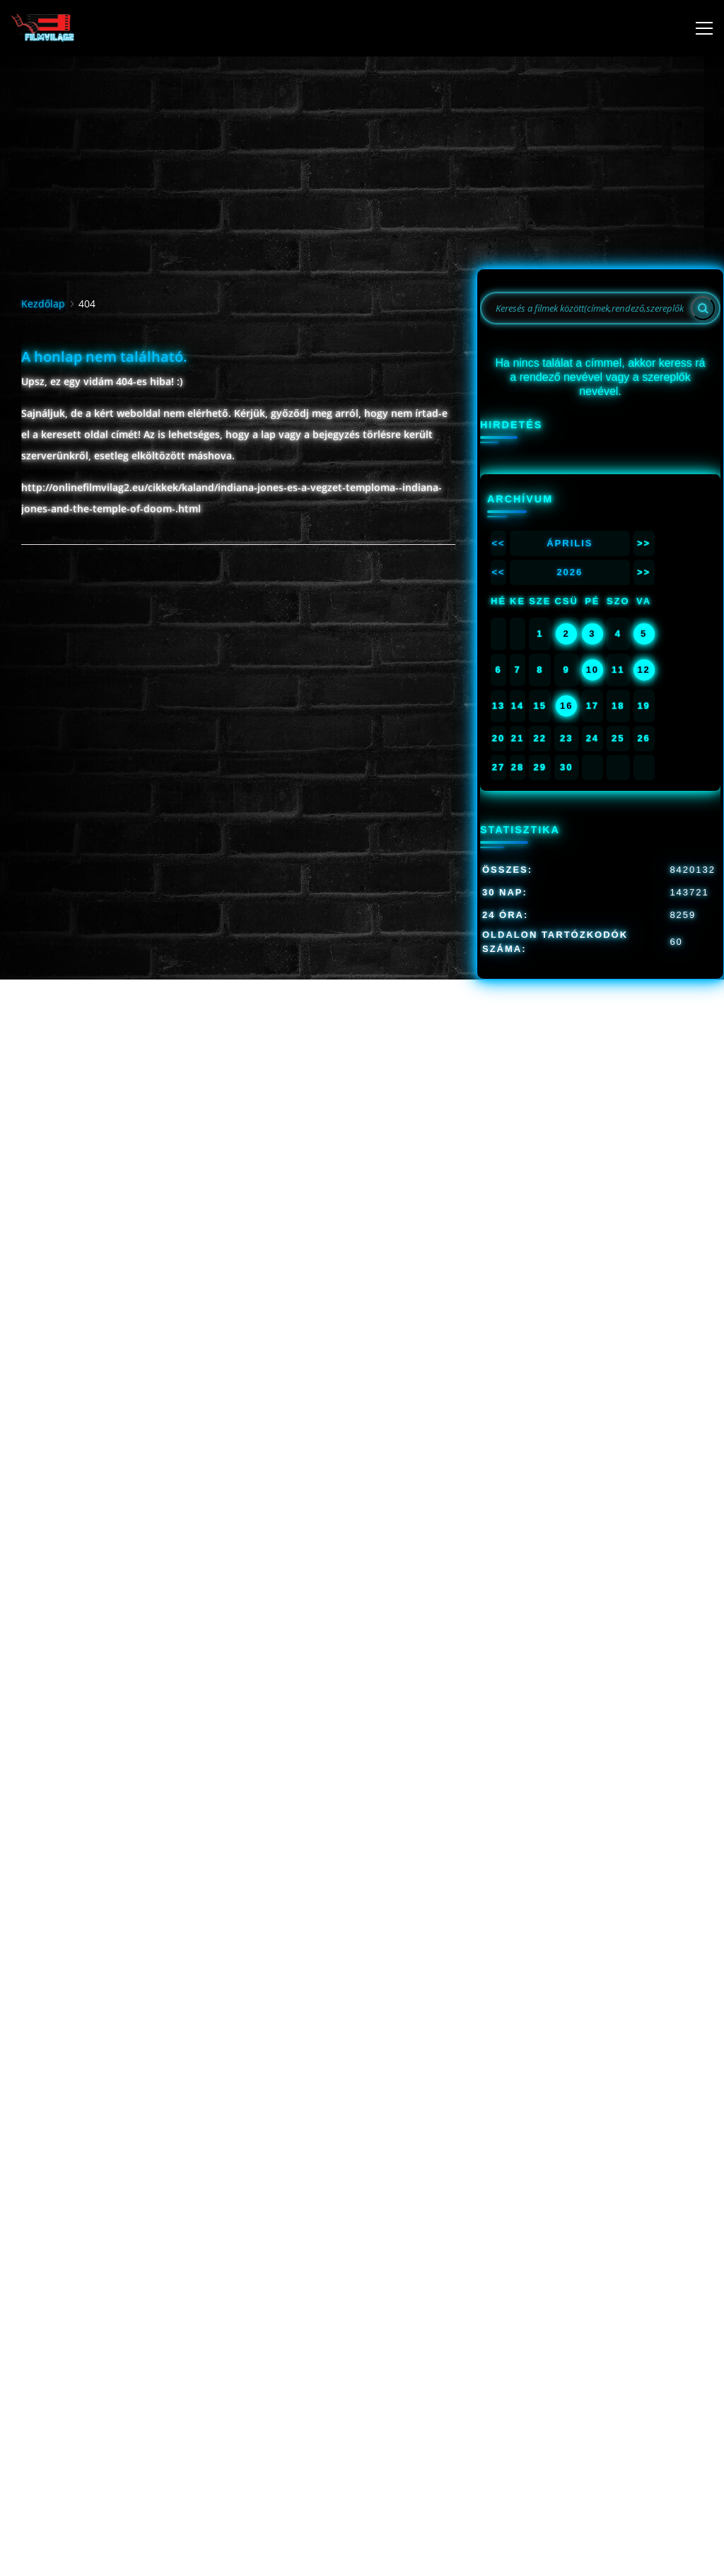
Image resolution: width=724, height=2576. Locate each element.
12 (643, 669)
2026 (569, 572)
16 (566, 705)
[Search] (703, 308)
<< (498, 543)
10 (592, 669)
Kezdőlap (43, 303)
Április (569, 543)
